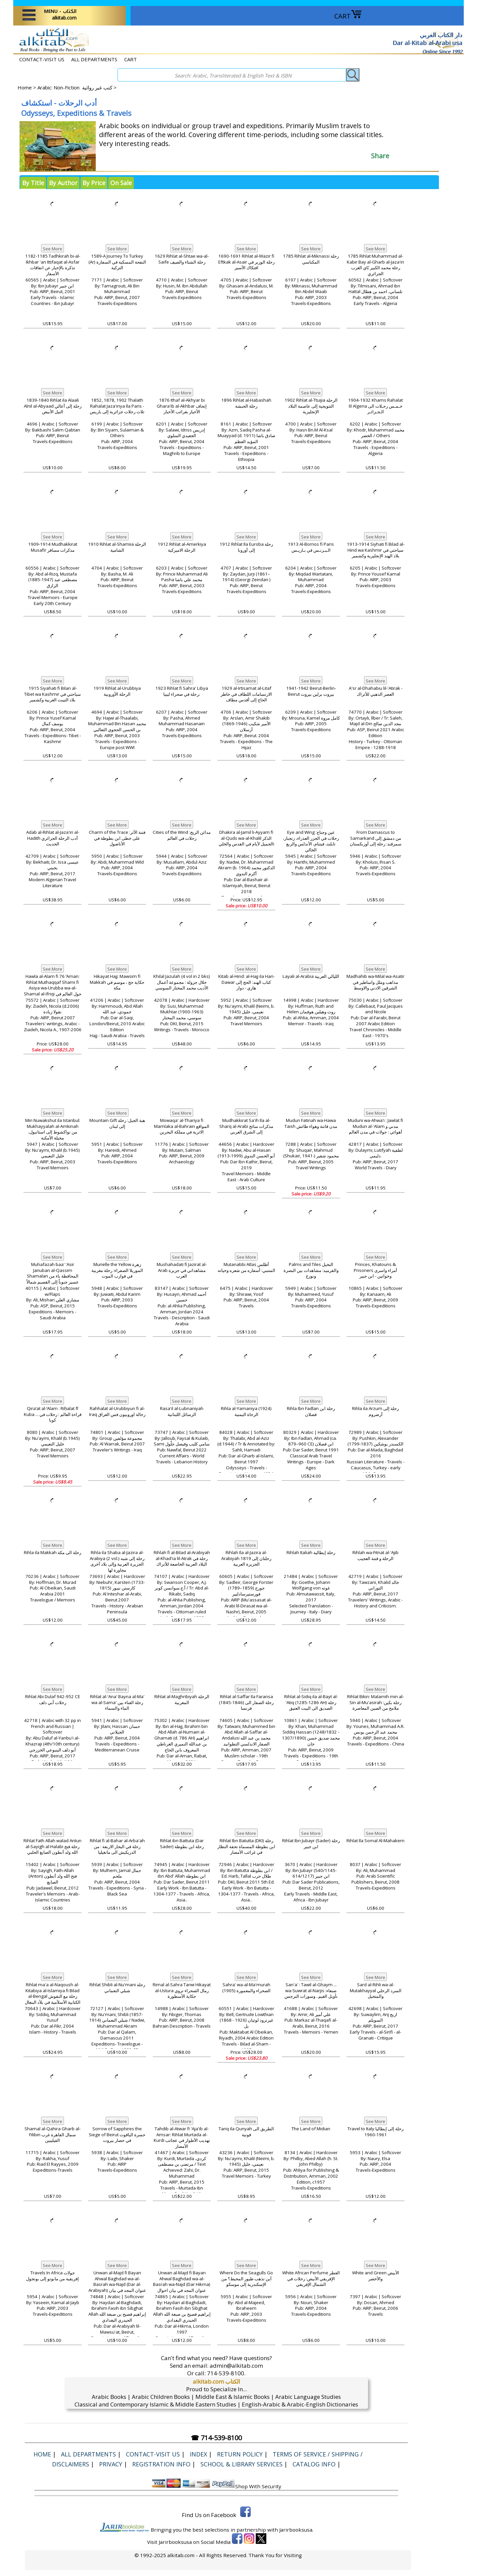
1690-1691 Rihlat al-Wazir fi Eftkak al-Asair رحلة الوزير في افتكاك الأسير (246, 262)
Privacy (110, 2464)
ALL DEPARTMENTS (94, 59)
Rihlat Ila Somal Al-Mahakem (375, 1841)
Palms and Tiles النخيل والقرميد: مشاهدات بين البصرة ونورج (311, 1270)
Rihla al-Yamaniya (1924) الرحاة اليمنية (246, 1411)
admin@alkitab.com (236, 2365)
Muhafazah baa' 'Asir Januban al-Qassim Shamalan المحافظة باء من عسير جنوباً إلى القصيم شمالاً (52, 1273)
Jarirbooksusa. (296, 2529)
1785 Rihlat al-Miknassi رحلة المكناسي (311, 259)
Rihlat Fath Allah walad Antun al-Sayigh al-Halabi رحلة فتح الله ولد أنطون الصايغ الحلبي (52, 1846)
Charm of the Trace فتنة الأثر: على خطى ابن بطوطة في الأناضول (117, 838)
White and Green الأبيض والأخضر (375, 2276)
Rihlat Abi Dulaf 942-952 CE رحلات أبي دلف (52, 1699)
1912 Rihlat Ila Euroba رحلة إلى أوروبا (246, 547)
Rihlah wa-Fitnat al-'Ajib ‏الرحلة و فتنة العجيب (375, 1555)
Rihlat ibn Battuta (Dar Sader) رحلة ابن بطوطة (182, 1843)
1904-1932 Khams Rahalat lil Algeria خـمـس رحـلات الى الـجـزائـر (375, 406)
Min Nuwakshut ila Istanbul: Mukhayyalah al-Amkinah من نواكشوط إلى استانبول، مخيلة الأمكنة (52, 1129)
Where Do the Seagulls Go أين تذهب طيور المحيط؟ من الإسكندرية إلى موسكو (246, 2279)
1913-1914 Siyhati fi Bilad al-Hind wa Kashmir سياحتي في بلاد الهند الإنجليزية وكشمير (375, 550)
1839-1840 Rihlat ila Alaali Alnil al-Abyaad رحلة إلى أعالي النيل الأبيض (52, 406)
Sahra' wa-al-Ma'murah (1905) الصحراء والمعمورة (246, 1988)
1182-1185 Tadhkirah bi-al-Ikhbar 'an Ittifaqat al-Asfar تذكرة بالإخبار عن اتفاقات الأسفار (52, 265)
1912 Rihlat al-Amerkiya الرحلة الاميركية (182, 547)
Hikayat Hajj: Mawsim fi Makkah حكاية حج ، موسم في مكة (117, 982)
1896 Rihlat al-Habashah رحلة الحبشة (246, 403)
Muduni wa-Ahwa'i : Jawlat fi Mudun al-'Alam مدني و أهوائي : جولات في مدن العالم (375, 1126)
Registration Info (161, 2464)
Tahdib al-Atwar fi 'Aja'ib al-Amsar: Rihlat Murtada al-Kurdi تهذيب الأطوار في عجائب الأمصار (182, 2137)
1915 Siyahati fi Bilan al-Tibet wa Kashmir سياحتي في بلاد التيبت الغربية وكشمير (52, 694)
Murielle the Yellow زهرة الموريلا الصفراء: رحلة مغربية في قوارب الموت (117, 1270)
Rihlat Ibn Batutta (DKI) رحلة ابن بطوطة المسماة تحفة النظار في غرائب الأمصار (246, 1846)
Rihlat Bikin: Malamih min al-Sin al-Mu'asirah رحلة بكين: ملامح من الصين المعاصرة (375, 1702)
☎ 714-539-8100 (216, 2437)
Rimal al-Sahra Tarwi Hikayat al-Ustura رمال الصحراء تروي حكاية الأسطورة (182, 1990)
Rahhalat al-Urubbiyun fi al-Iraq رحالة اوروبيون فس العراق (117, 1411)
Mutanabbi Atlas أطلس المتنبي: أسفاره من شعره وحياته (246, 1267)
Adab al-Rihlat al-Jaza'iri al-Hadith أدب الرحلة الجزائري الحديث (52, 838)
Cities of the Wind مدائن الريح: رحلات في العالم (182, 835)
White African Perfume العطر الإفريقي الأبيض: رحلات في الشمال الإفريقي (311, 2279)
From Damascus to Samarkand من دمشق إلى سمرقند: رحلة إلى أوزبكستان (375, 838)
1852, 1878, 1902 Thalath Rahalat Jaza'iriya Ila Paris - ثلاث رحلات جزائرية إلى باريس (117, 406)
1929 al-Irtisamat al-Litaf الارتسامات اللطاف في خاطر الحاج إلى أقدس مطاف (246, 694)
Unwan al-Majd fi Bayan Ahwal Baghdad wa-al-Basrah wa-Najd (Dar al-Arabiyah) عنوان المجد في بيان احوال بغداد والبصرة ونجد (117, 2284)
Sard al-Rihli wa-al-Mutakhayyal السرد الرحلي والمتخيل (375, 1990)
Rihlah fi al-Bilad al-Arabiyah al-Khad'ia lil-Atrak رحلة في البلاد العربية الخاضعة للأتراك (182, 1558)
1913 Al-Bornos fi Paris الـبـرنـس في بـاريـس (311, 547)
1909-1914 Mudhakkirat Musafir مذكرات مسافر (52, 547)
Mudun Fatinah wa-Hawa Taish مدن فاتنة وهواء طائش (311, 1123)
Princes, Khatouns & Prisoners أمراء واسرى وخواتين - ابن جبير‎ (375, 1270)
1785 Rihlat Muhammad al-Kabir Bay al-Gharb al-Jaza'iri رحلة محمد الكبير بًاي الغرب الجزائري (375, 265)
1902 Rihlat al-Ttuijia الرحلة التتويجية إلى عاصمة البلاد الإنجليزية (311, 406)
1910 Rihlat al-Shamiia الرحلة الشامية (117, 547)
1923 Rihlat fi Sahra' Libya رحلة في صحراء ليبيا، (181, 691)
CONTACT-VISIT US (41, 59)
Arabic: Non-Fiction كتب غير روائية (74, 87)
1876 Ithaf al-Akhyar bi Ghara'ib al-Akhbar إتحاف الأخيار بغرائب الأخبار (182, 406)
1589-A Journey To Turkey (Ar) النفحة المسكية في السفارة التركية (117, 262)
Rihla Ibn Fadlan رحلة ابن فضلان (311, 1411)
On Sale (121, 183)
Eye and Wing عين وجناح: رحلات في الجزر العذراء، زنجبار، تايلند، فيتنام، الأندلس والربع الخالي (311, 841)
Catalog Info (314, 2464)
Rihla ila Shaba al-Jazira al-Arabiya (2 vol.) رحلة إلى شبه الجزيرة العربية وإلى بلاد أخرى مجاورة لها (117, 1561)
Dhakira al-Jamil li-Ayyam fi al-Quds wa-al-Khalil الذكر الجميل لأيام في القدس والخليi (246, 838)
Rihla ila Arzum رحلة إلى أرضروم (375, 1411)
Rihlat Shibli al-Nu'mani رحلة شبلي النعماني (117, 1988)
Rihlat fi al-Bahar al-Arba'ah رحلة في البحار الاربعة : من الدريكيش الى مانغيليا (117, 1846)
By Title (33, 183)
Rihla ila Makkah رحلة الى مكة (52, 1552)
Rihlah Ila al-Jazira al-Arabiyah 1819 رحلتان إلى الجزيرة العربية (246, 1558)
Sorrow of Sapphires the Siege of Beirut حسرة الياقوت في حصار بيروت (117, 2135)
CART (348, 16)
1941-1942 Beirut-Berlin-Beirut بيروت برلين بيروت (311, 691)
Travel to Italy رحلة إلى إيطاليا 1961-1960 (375, 2132)
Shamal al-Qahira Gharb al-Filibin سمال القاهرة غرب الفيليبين (52, 2135)
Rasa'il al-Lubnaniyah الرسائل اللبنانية (181, 1411)
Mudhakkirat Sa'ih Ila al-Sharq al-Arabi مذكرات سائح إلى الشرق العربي (246, 1126)
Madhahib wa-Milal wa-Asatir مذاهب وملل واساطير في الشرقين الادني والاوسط (375, 982)
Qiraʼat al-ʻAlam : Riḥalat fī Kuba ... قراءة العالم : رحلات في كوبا (52, 1414)
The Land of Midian (311, 2129)
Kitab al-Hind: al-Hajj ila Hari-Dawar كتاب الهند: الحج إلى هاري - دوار (246, 982)
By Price (93, 183)
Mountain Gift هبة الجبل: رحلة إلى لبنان (117, 1123)
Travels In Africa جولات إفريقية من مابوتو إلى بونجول (52, 2276)
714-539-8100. (226, 2373)
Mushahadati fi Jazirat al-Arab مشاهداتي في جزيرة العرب (182, 1270)
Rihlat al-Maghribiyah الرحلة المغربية (181, 1699)
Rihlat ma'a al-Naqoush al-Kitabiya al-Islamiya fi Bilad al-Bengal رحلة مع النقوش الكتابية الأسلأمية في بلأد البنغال (52, 1993)
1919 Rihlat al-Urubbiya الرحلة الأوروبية (117, 691)
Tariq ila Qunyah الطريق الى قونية (246, 2132)
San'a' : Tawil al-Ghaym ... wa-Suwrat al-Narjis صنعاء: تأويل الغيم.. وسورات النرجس (311, 1990)
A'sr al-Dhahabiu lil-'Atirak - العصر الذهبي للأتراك (375, 691)
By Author (63, 183)
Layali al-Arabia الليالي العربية (311, 976)
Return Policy (240, 2454)
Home (25, 87)
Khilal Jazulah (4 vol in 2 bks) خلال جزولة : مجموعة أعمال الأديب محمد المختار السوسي (181, 982)
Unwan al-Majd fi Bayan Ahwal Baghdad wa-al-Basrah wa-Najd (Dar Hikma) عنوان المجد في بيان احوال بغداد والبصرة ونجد (181, 2284)
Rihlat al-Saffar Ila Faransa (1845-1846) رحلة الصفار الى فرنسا (246, 1702)
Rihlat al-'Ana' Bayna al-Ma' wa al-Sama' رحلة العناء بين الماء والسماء (117, 1702)
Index (198, 2454)
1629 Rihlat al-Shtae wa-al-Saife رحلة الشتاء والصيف (182, 259)
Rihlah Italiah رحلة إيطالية (311, 1552)
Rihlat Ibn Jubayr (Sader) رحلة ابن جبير (311, 1843)
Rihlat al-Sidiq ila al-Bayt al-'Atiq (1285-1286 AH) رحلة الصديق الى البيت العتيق (311, 1702)
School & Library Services (241, 2464)
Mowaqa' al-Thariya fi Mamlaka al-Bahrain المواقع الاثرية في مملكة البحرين (181, 1126)
